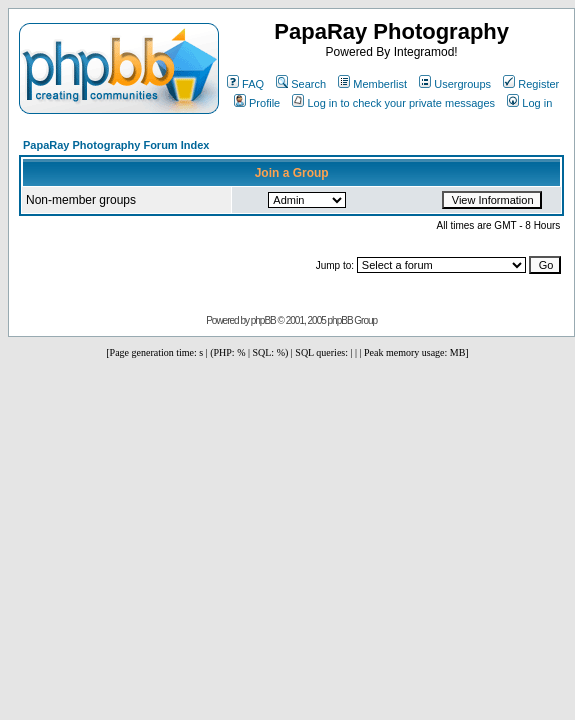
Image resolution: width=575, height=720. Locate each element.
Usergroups (455, 84)
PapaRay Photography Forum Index (116, 145)
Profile (257, 103)
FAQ (245, 84)
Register (531, 84)
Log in (529, 103)
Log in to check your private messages (393, 103)
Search (301, 84)
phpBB (263, 320)
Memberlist (372, 84)
